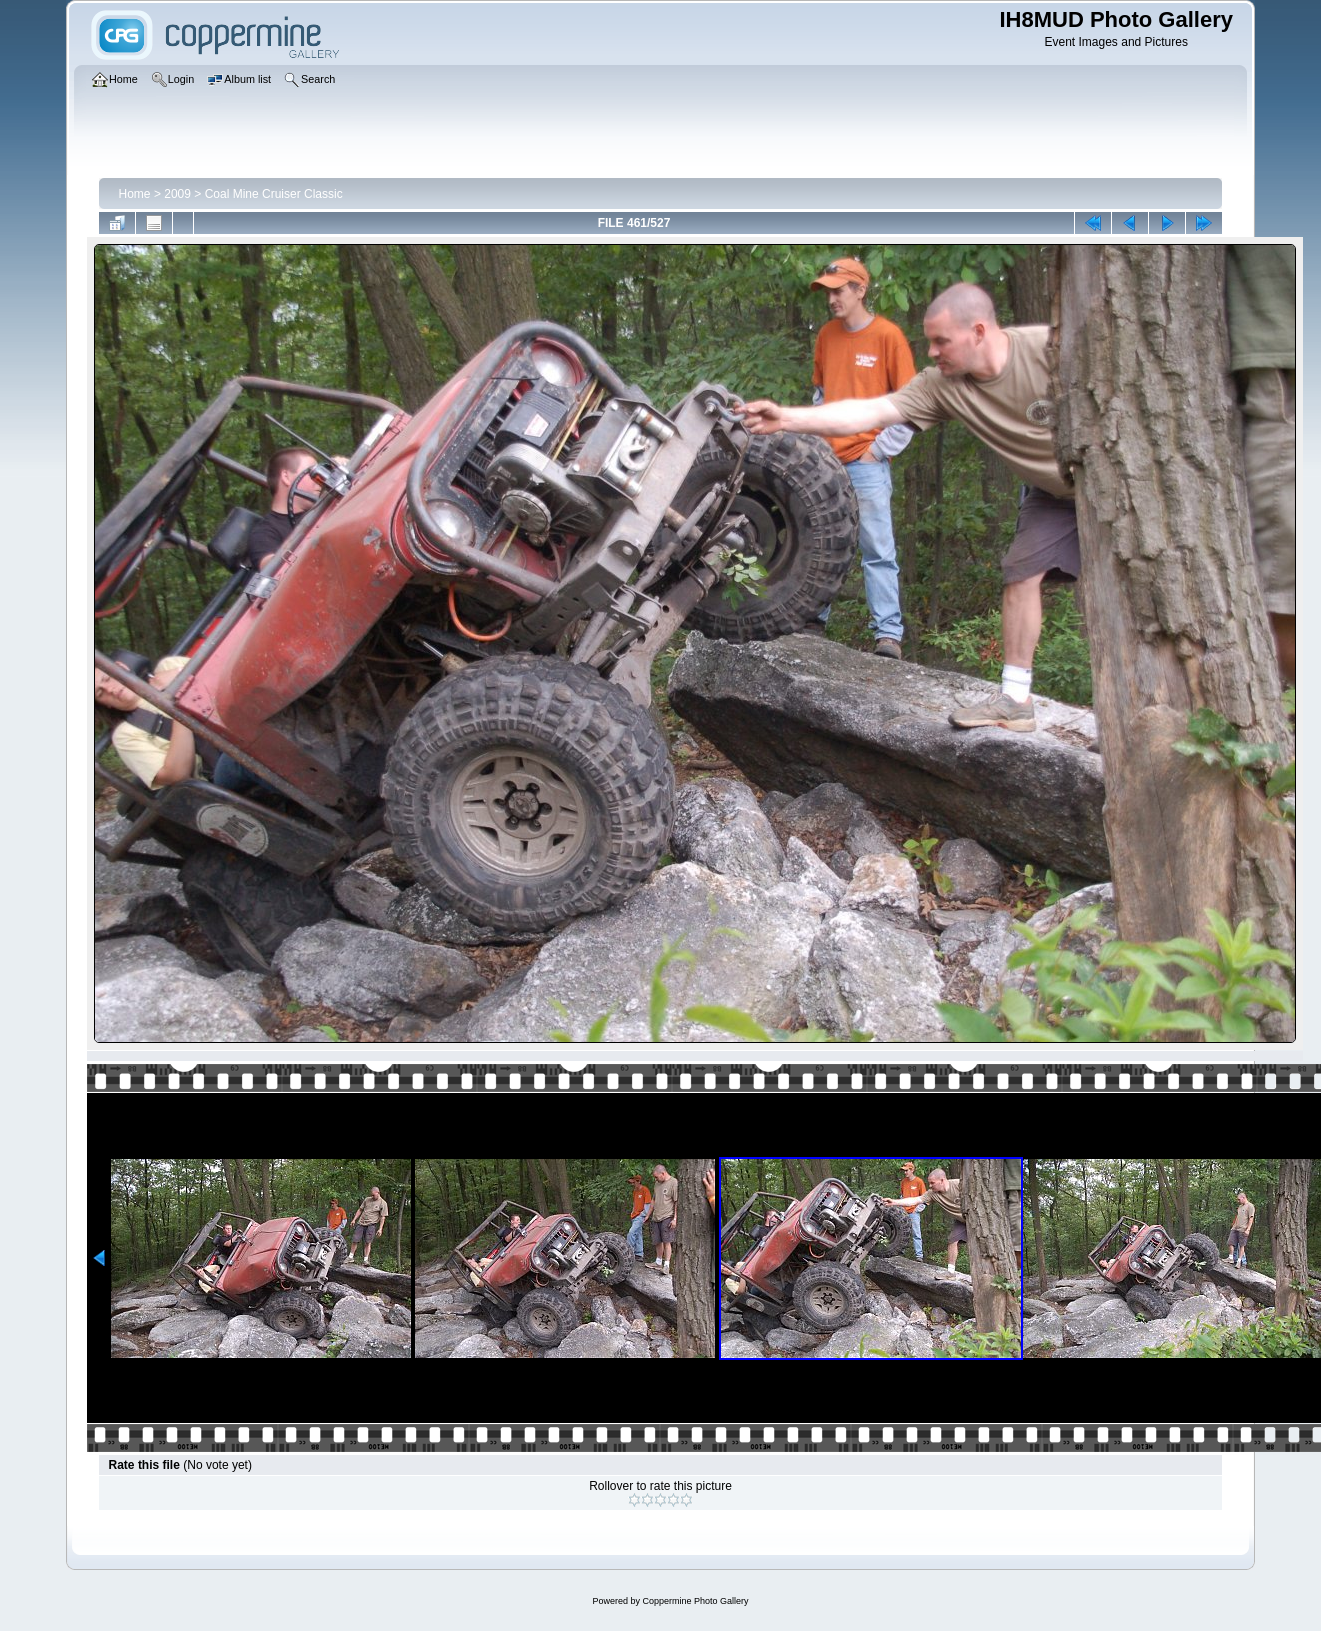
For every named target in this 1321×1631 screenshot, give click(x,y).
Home (135, 194)
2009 (177, 194)
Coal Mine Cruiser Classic (274, 194)
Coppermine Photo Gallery (695, 1601)
